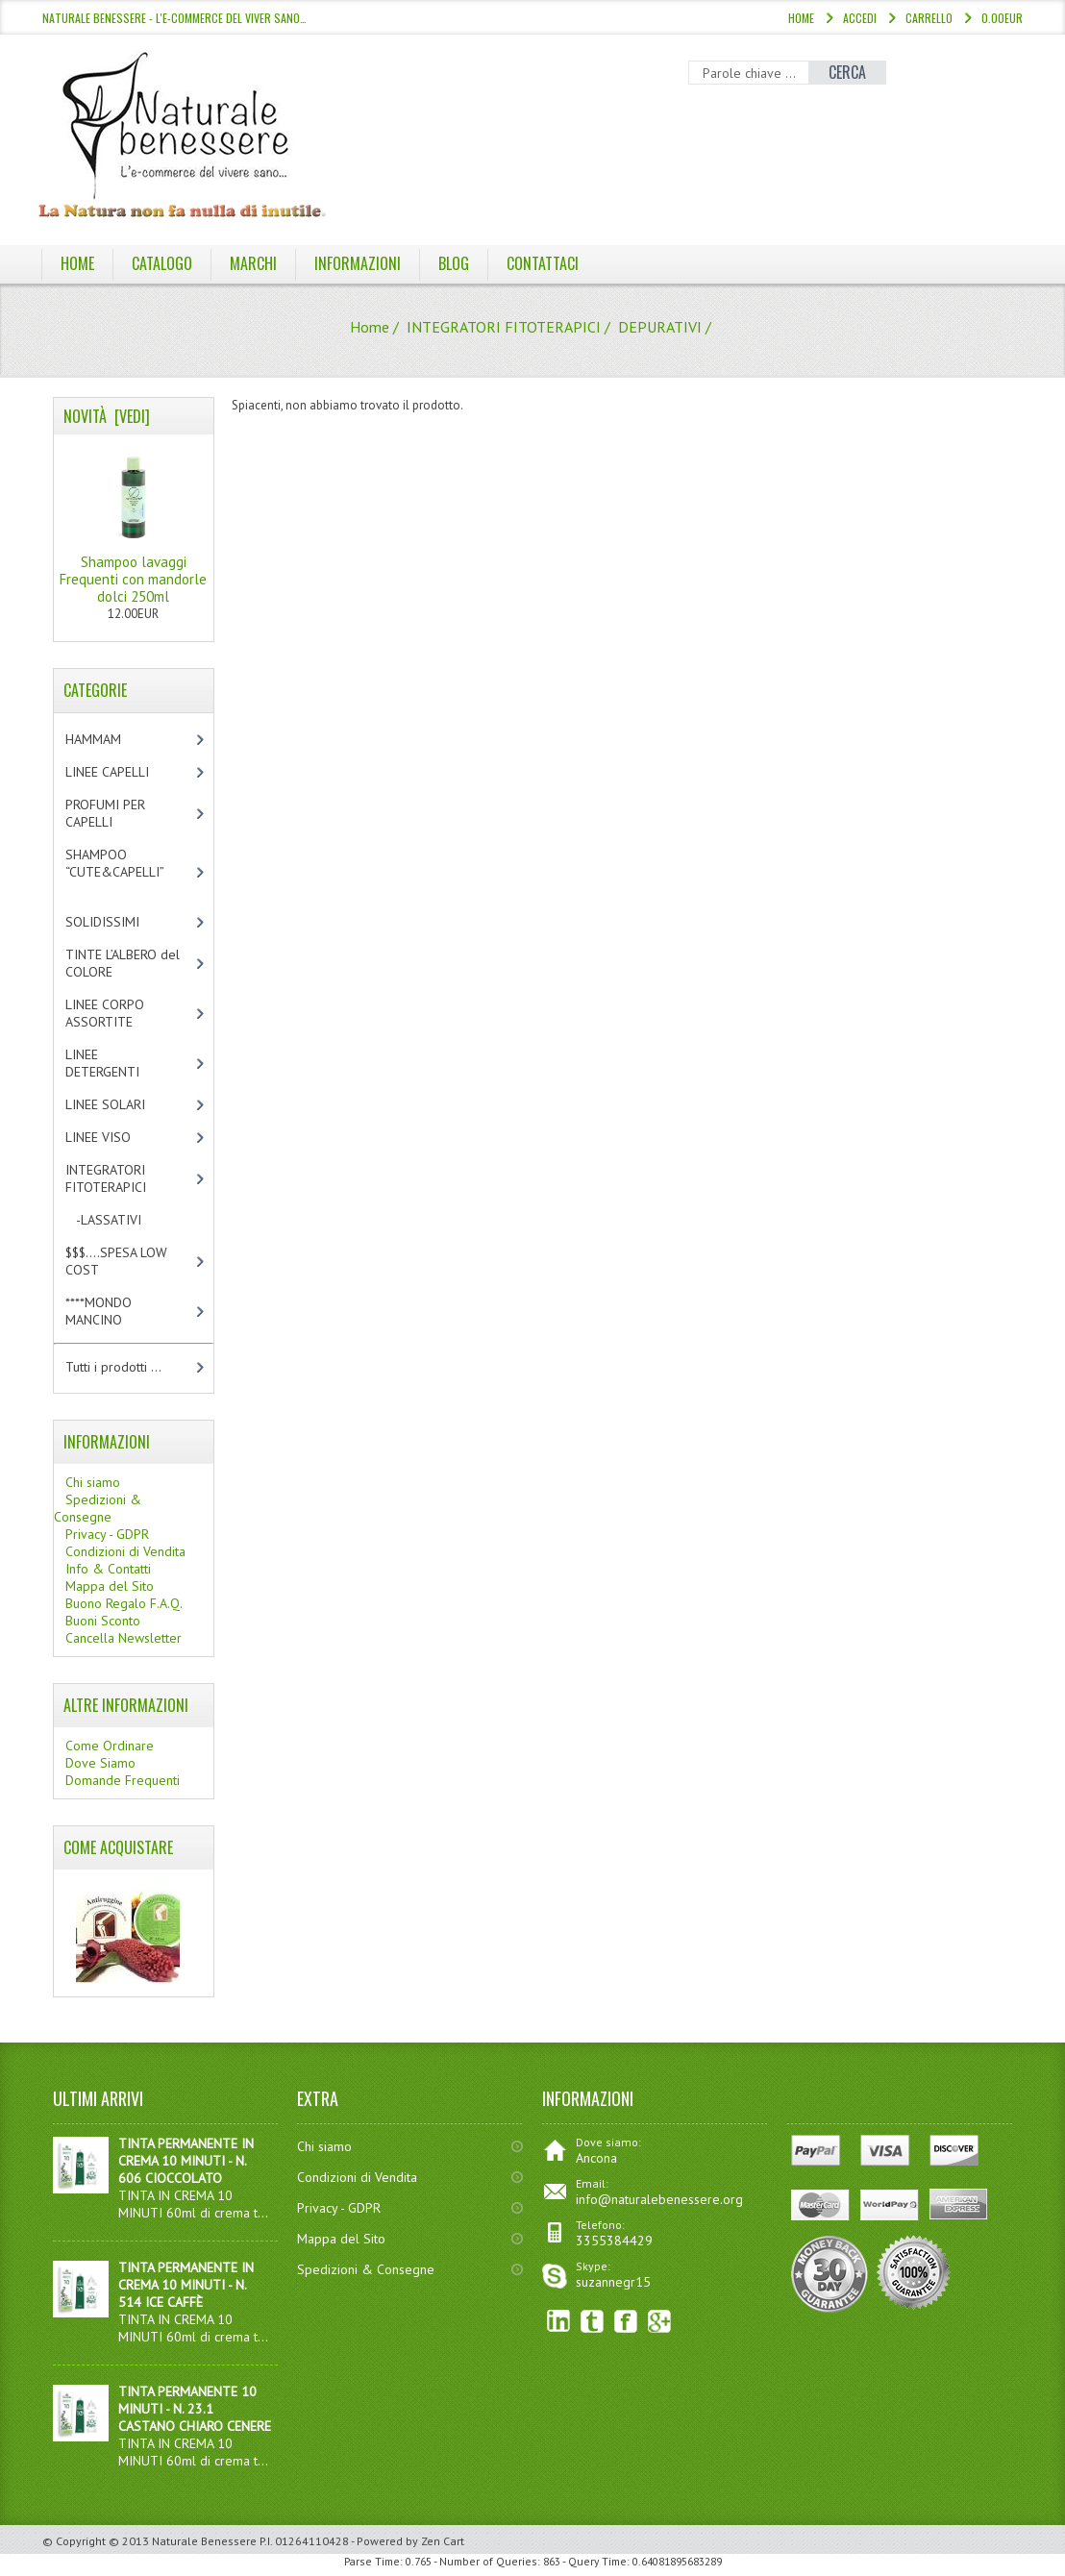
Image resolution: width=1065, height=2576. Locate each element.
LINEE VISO (114, 1137)
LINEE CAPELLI (127, 771)
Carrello (929, 18)
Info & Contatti (108, 1568)
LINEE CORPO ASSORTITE (119, 1013)
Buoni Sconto (102, 1620)
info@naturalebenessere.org (659, 2199)
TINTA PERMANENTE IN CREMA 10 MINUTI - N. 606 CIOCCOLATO (186, 2161)
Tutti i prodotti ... (113, 1366)
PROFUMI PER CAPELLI (105, 813)
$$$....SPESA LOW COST (116, 1261)
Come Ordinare (109, 1745)
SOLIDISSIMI (118, 921)
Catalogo (162, 263)
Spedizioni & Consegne (97, 1508)
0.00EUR (1002, 18)
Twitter (593, 2322)
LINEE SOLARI (121, 1104)
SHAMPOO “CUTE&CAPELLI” (125, 872)
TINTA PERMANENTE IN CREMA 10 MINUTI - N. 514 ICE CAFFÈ (186, 2285)
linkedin (559, 2322)
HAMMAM (109, 739)
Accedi (860, 18)
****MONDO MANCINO (113, 1311)
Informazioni (357, 263)
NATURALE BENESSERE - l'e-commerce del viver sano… (174, 18)
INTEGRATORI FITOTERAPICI (504, 326)
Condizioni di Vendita (125, 1551)
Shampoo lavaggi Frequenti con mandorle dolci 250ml (133, 525)
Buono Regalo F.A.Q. (124, 1603)
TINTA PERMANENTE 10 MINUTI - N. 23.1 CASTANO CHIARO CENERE (194, 2409)
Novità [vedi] (106, 416)
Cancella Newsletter (123, 1638)
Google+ (660, 2322)
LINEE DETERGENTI (118, 1063)
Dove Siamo (100, 1762)
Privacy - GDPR (107, 1534)
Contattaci (543, 263)
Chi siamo (92, 1482)
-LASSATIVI (119, 1219)
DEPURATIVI (660, 326)
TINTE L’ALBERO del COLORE (122, 963)
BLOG (453, 263)
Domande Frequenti (122, 1780)
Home (801, 18)
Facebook (626, 2322)
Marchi (253, 263)
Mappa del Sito (109, 1586)
